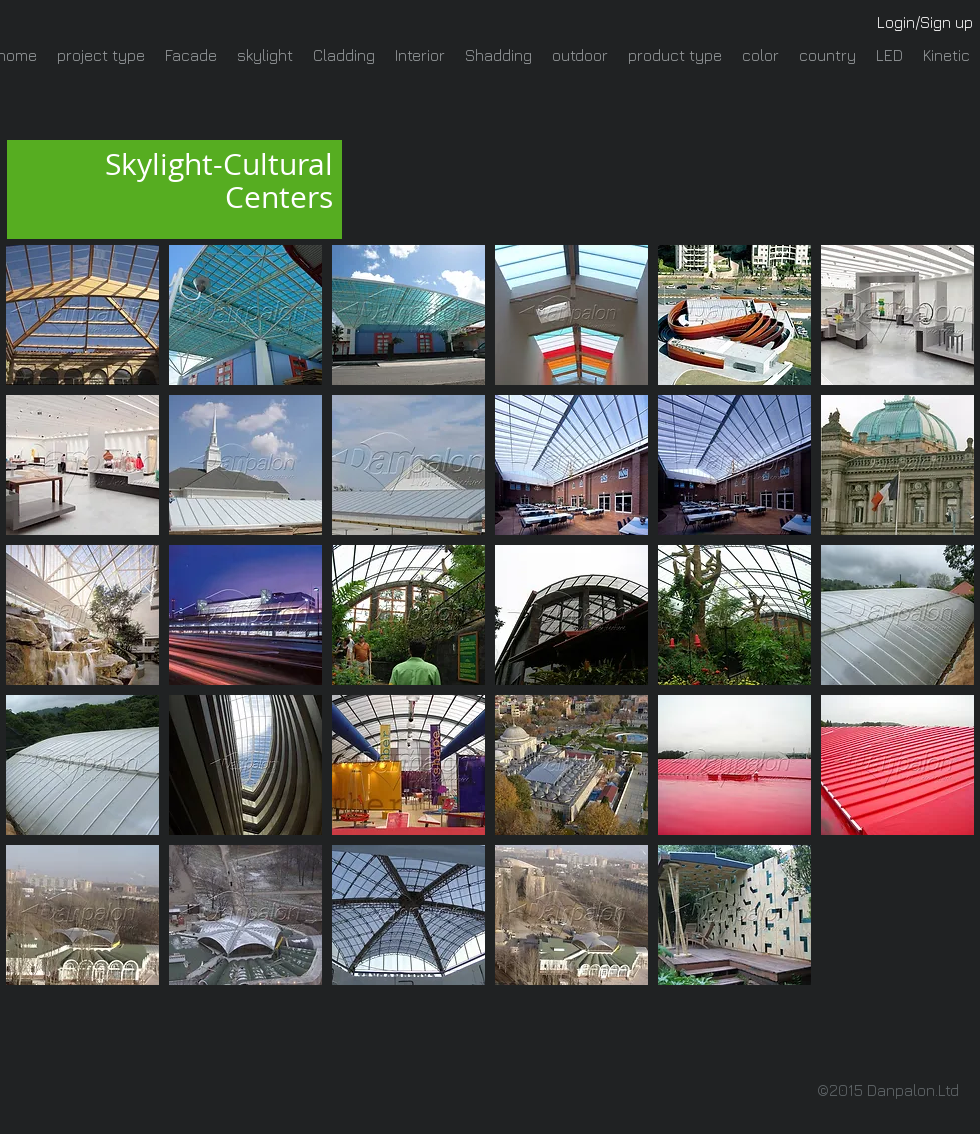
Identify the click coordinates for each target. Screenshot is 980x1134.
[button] (82, 315)
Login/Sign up (925, 22)
